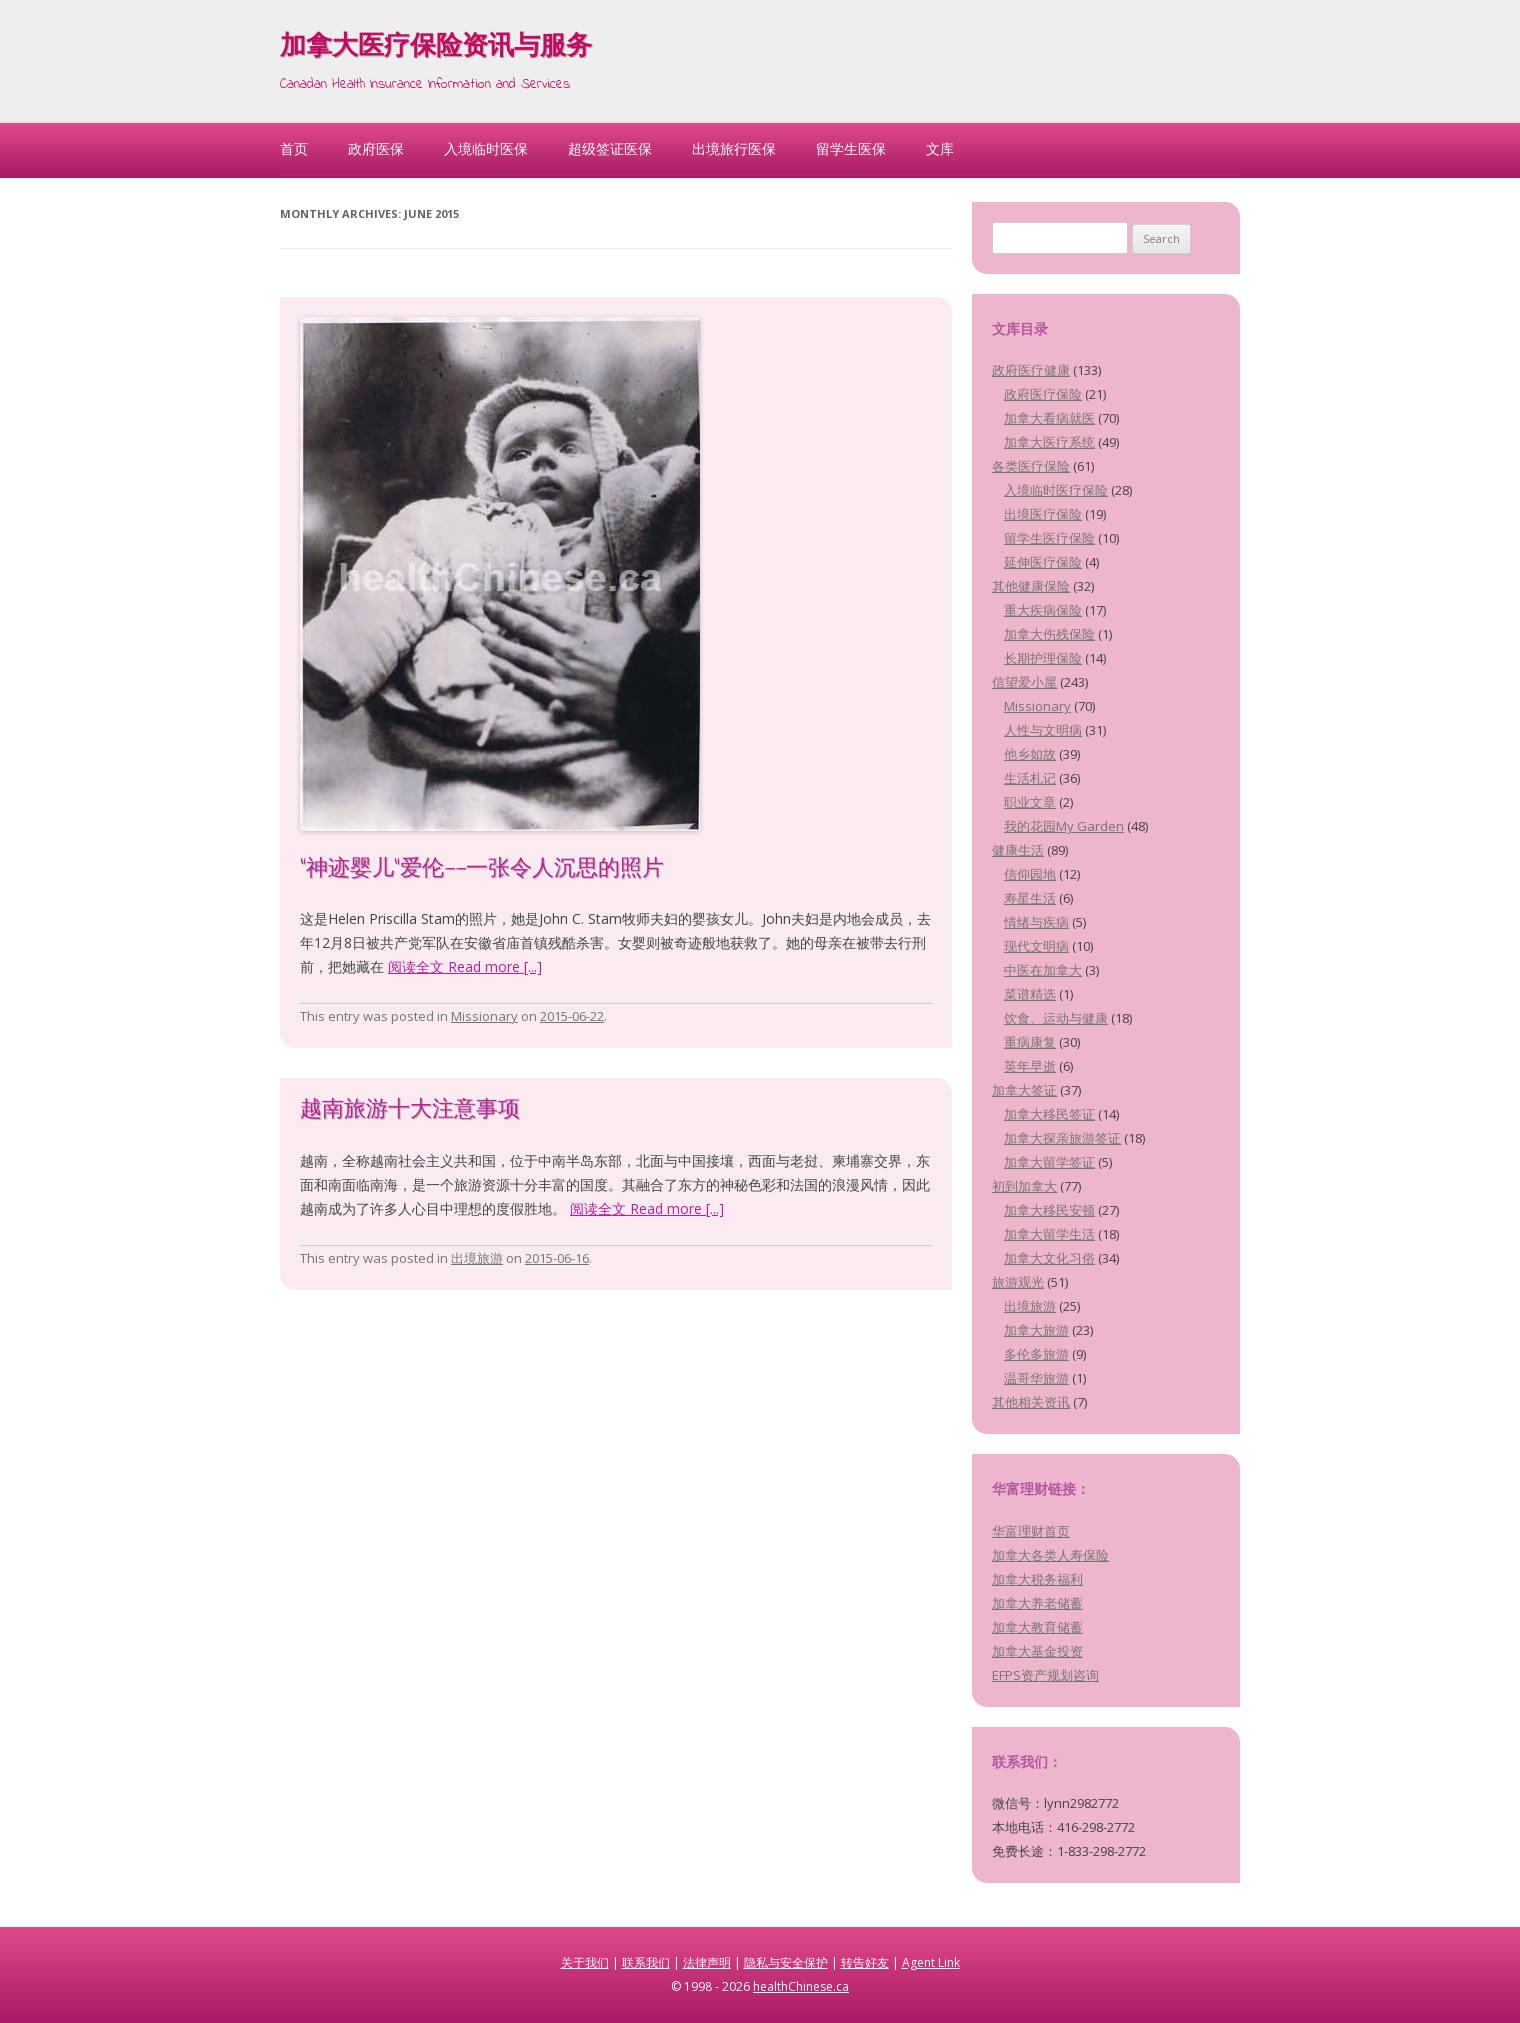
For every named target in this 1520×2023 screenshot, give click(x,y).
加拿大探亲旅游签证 (1062, 1138)
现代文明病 (1036, 946)
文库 (940, 148)
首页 (294, 148)
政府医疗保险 (1043, 394)
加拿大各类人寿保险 (1050, 1555)
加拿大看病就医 (1049, 418)
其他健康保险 (1031, 586)
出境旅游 (477, 1258)
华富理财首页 (1031, 1531)
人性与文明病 (1043, 730)
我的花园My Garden (1064, 826)
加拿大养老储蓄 (1037, 1603)
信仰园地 (1030, 874)
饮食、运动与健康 (1056, 1018)
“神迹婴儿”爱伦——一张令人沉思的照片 (482, 870)
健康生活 (1018, 850)
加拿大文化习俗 (1049, 1258)
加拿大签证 (1024, 1090)
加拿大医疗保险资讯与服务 (436, 48)
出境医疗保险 (1043, 514)
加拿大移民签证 (1049, 1114)
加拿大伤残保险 (1049, 634)
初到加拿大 (1024, 1186)
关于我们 (585, 1962)
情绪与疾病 (1036, 922)
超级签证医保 (610, 148)
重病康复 (1030, 1042)
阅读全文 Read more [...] (465, 966)
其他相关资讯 (1031, 1402)
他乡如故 (1030, 754)
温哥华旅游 (1036, 1378)
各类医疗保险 (1031, 466)
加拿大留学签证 (1049, 1162)
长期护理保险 (1043, 658)
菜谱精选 (1030, 994)
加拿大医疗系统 (1049, 442)
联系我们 (646, 1962)
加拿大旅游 (1036, 1330)
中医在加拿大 (1043, 970)
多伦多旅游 (1036, 1354)
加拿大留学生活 (1049, 1234)
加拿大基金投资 (1037, 1651)
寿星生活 (1030, 898)
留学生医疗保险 (1049, 538)
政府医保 (376, 148)
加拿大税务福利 (1037, 1579)
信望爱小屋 (1024, 682)
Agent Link (931, 1962)
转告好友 (865, 1962)
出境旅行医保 (734, 148)
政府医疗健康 (1031, 370)
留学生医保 (851, 148)
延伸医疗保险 (1043, 562)
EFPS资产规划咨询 (1045, 1675)
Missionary (484, 1016)
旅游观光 (1018, 1282)
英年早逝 (1030, 1066)
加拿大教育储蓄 (1037, 1627)
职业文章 (1030, 802)
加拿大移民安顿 (1049, 1210)
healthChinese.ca (801, 1986)
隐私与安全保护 (786, 1962)
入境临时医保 (486, 148)
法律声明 (707, 1962)
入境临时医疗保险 (1056, 490)
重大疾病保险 (1043, 610)
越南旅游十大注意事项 (410, 1111)
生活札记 (1030, 778)
